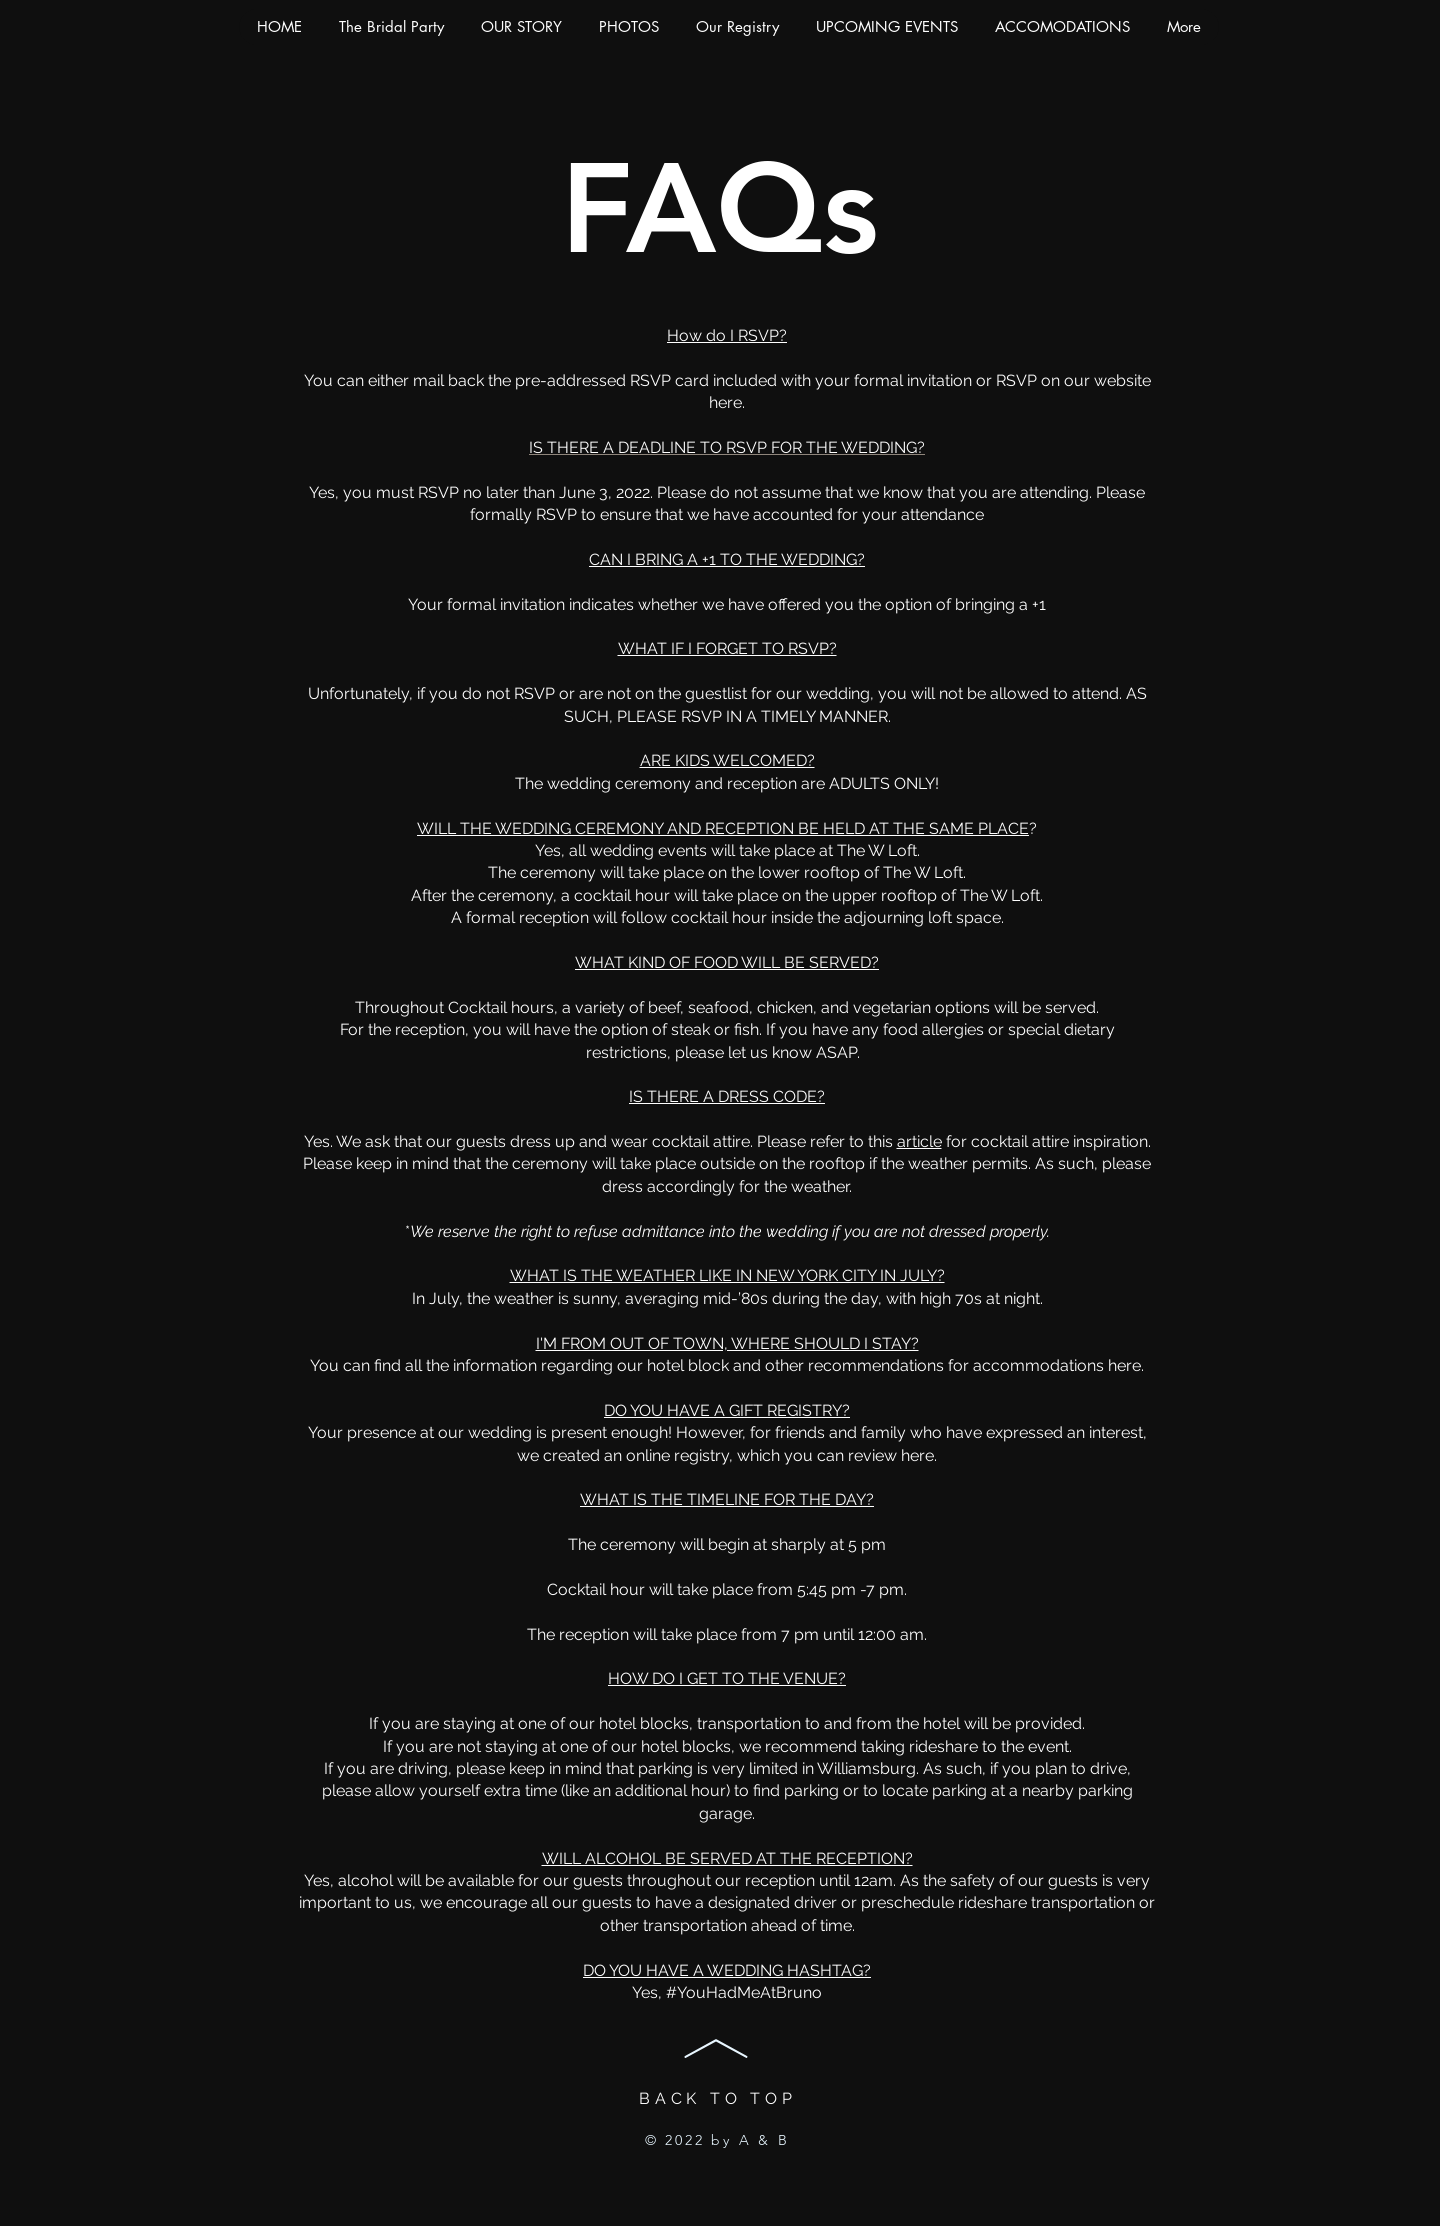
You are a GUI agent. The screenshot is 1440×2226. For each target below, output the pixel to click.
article (919, 1141)
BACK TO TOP (718, 2098)
